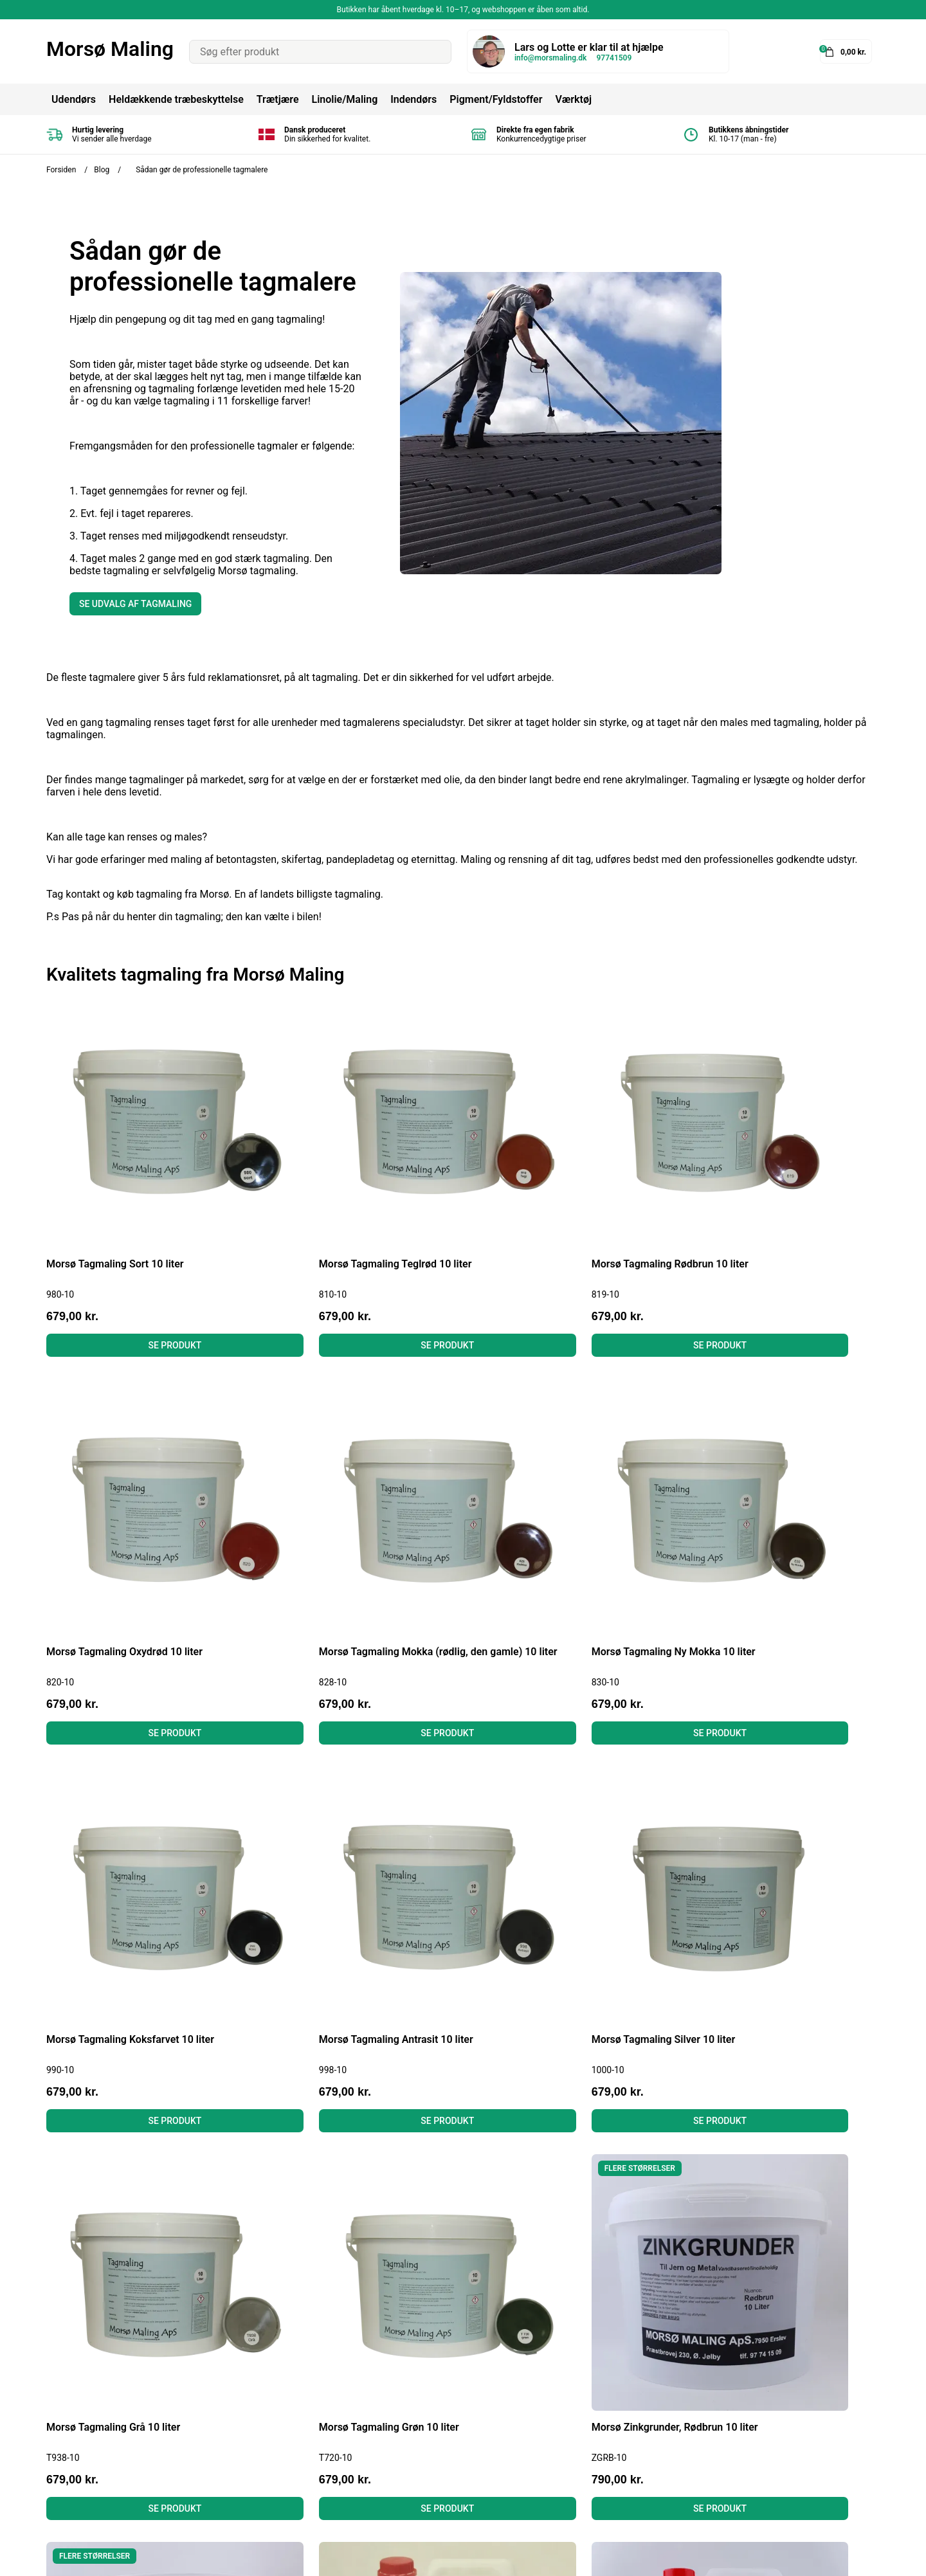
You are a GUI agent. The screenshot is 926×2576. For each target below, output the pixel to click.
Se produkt (145, 1285)
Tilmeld (857, 2449)
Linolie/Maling (344, 99)
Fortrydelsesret (269, 2426)
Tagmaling (448, 2409)
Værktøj (573, 99)
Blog (101, 169)
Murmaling (448, 2444)
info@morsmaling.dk (550, 57)
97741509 (613, 57)
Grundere (445, 2478)
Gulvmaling (449, 2461)
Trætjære (278, 99)
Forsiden (61, 169)
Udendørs (73, 99)
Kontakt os (259, 2478)
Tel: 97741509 (78, 2444)
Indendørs (413, 99)
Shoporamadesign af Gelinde (813, 2557)
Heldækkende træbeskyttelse (176, 99)
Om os (249, 2461)
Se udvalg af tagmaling (135, 604)
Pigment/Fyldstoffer (495, 99)
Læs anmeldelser (274, 2444)
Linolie (439, 2426)
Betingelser (260, 2409)
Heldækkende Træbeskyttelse (491, 2392)
